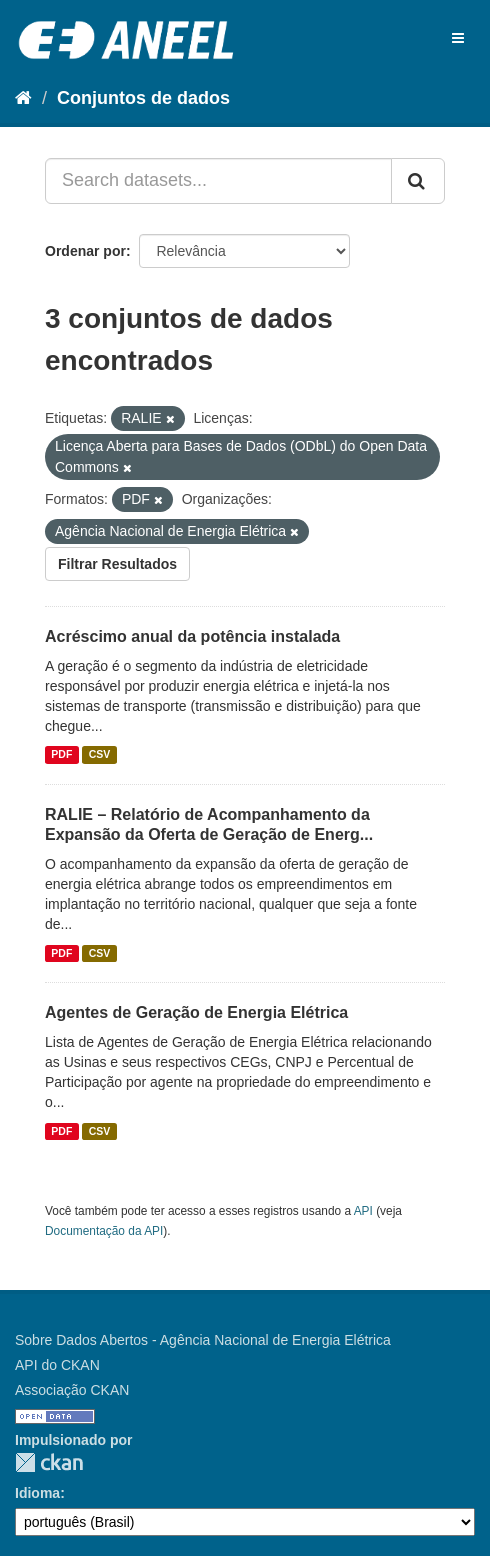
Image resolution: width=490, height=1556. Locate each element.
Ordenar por (85, 251)
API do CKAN (57, 1365)
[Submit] (418, 181)
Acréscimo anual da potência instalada (192, 636)
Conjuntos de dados (143, 98)
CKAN (49, 1462)
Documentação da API (104, 1231)
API (363, 1211)
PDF (61, 755)
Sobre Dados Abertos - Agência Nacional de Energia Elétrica (203, 1340)
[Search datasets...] (218, 181)
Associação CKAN (72, 1390)
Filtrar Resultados (117, 564)
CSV (100, 755)
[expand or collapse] (458, 38)
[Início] (23, 98)
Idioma (37, 1493)
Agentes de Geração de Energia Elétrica (196, 1012)
